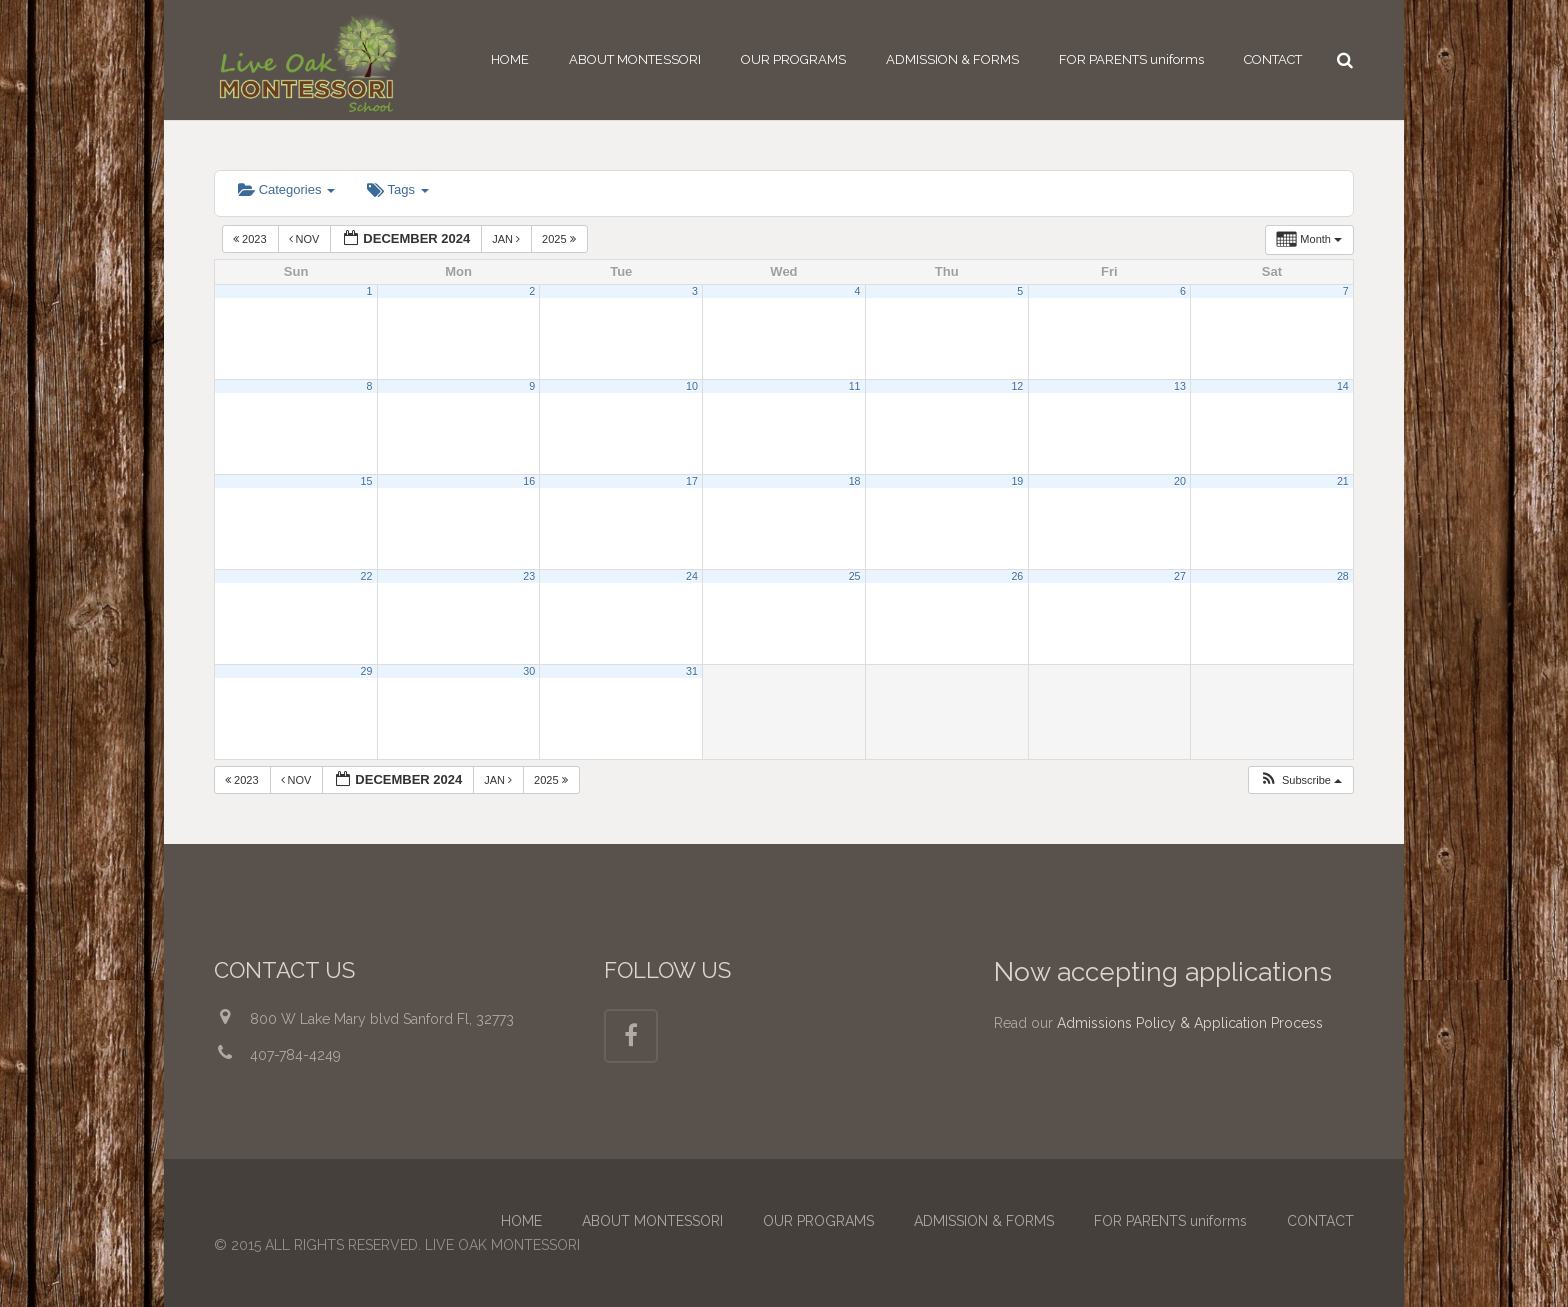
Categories (286, 189)
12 (1017, 386)
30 (529, 671)
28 (1343, 576)
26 (1017, 576)
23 (529, 576)
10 (692, 386)
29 (367, 671)
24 (692, 576)
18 (855, 481)
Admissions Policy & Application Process (1190, 1023)
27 (1180, 576)
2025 (560, 239)
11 (855, 386)
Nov (306, 239)
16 (529, 481)
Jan (507, 239)
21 (1343, 481)
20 (1180, 481)
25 (855, 576)
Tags (397, 189)
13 (1180, 386)
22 (367, 576)
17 (692, 481)
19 (1017, 481)
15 (367, 481)
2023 (251, 239)
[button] (1300, 780)
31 (692, 671)
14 (1343, 386)
